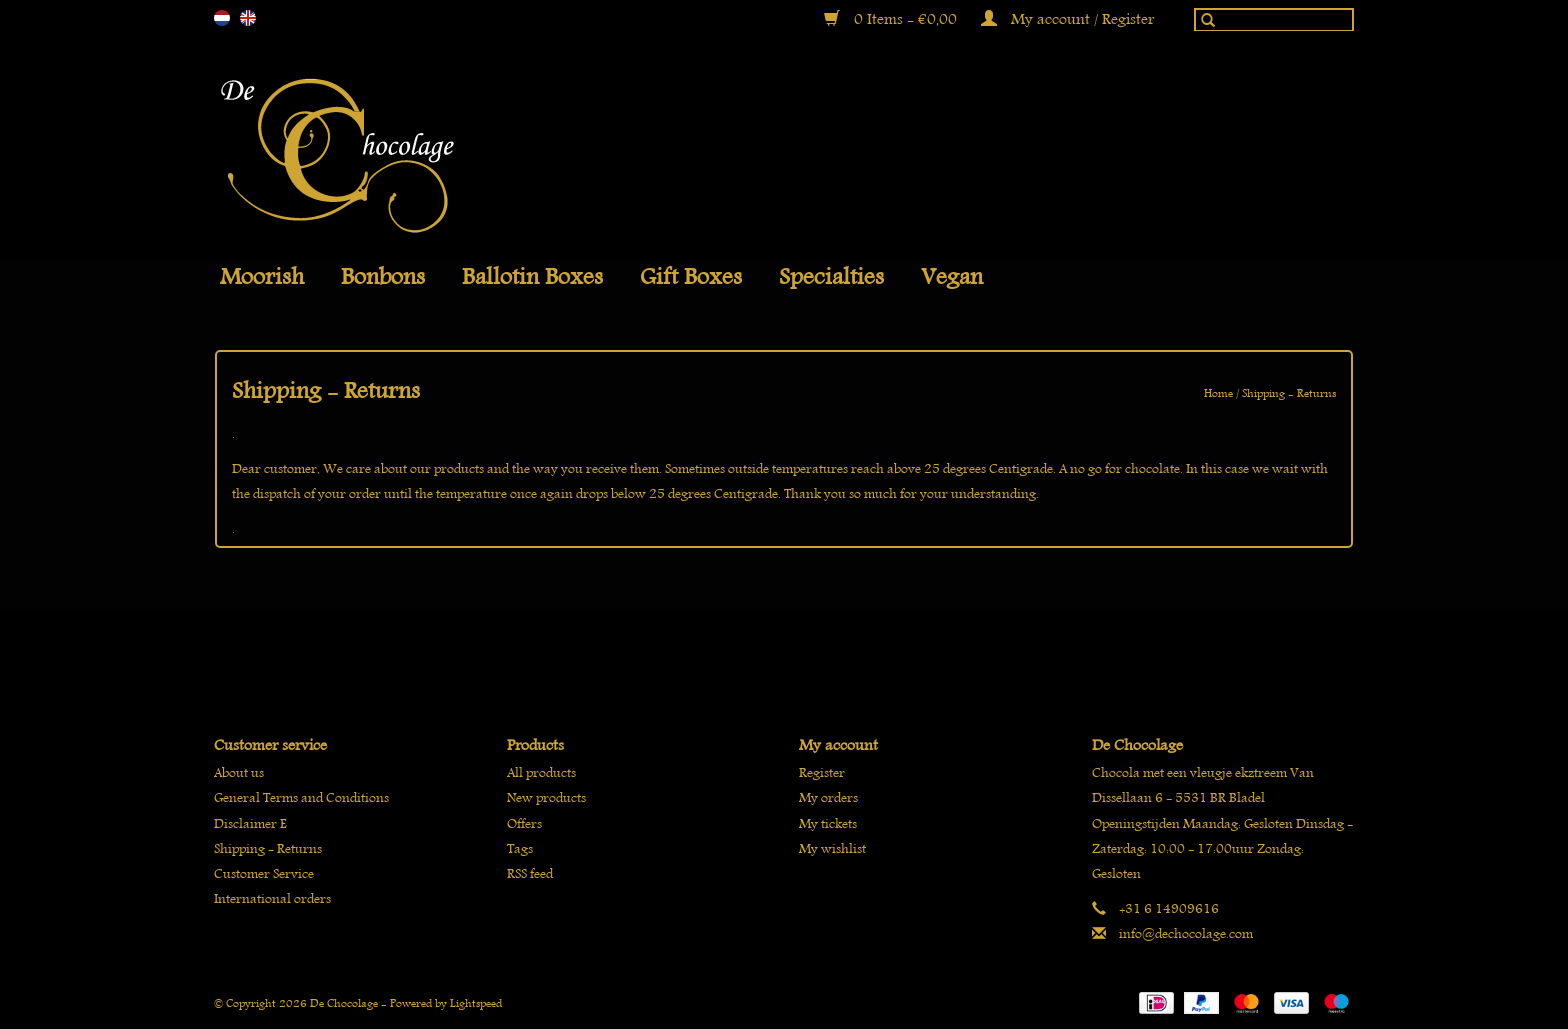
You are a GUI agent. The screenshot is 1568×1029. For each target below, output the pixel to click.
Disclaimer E (250, 823)
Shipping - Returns (1289, 392)
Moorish (262, 277)
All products (541, 772)
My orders (828, 797)
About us (239, 772)
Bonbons (383, 277)
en (248, 18)
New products (546, 797)
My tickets (828, 823)
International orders (272, 898)
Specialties (831, 277)
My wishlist (832, 848)
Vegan (952, 277)
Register (822, 772)
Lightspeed (476, 1002)
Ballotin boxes (532, 277)
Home (1218, 392)
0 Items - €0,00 (892, 19)
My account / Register (1067, 19)
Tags (520, 848)
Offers (524, 823)
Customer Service (264, 873)
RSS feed (530, 873)
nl (222, 18)
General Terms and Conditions (301, 797)
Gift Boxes (691, 277)
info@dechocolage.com (1186, 933)
